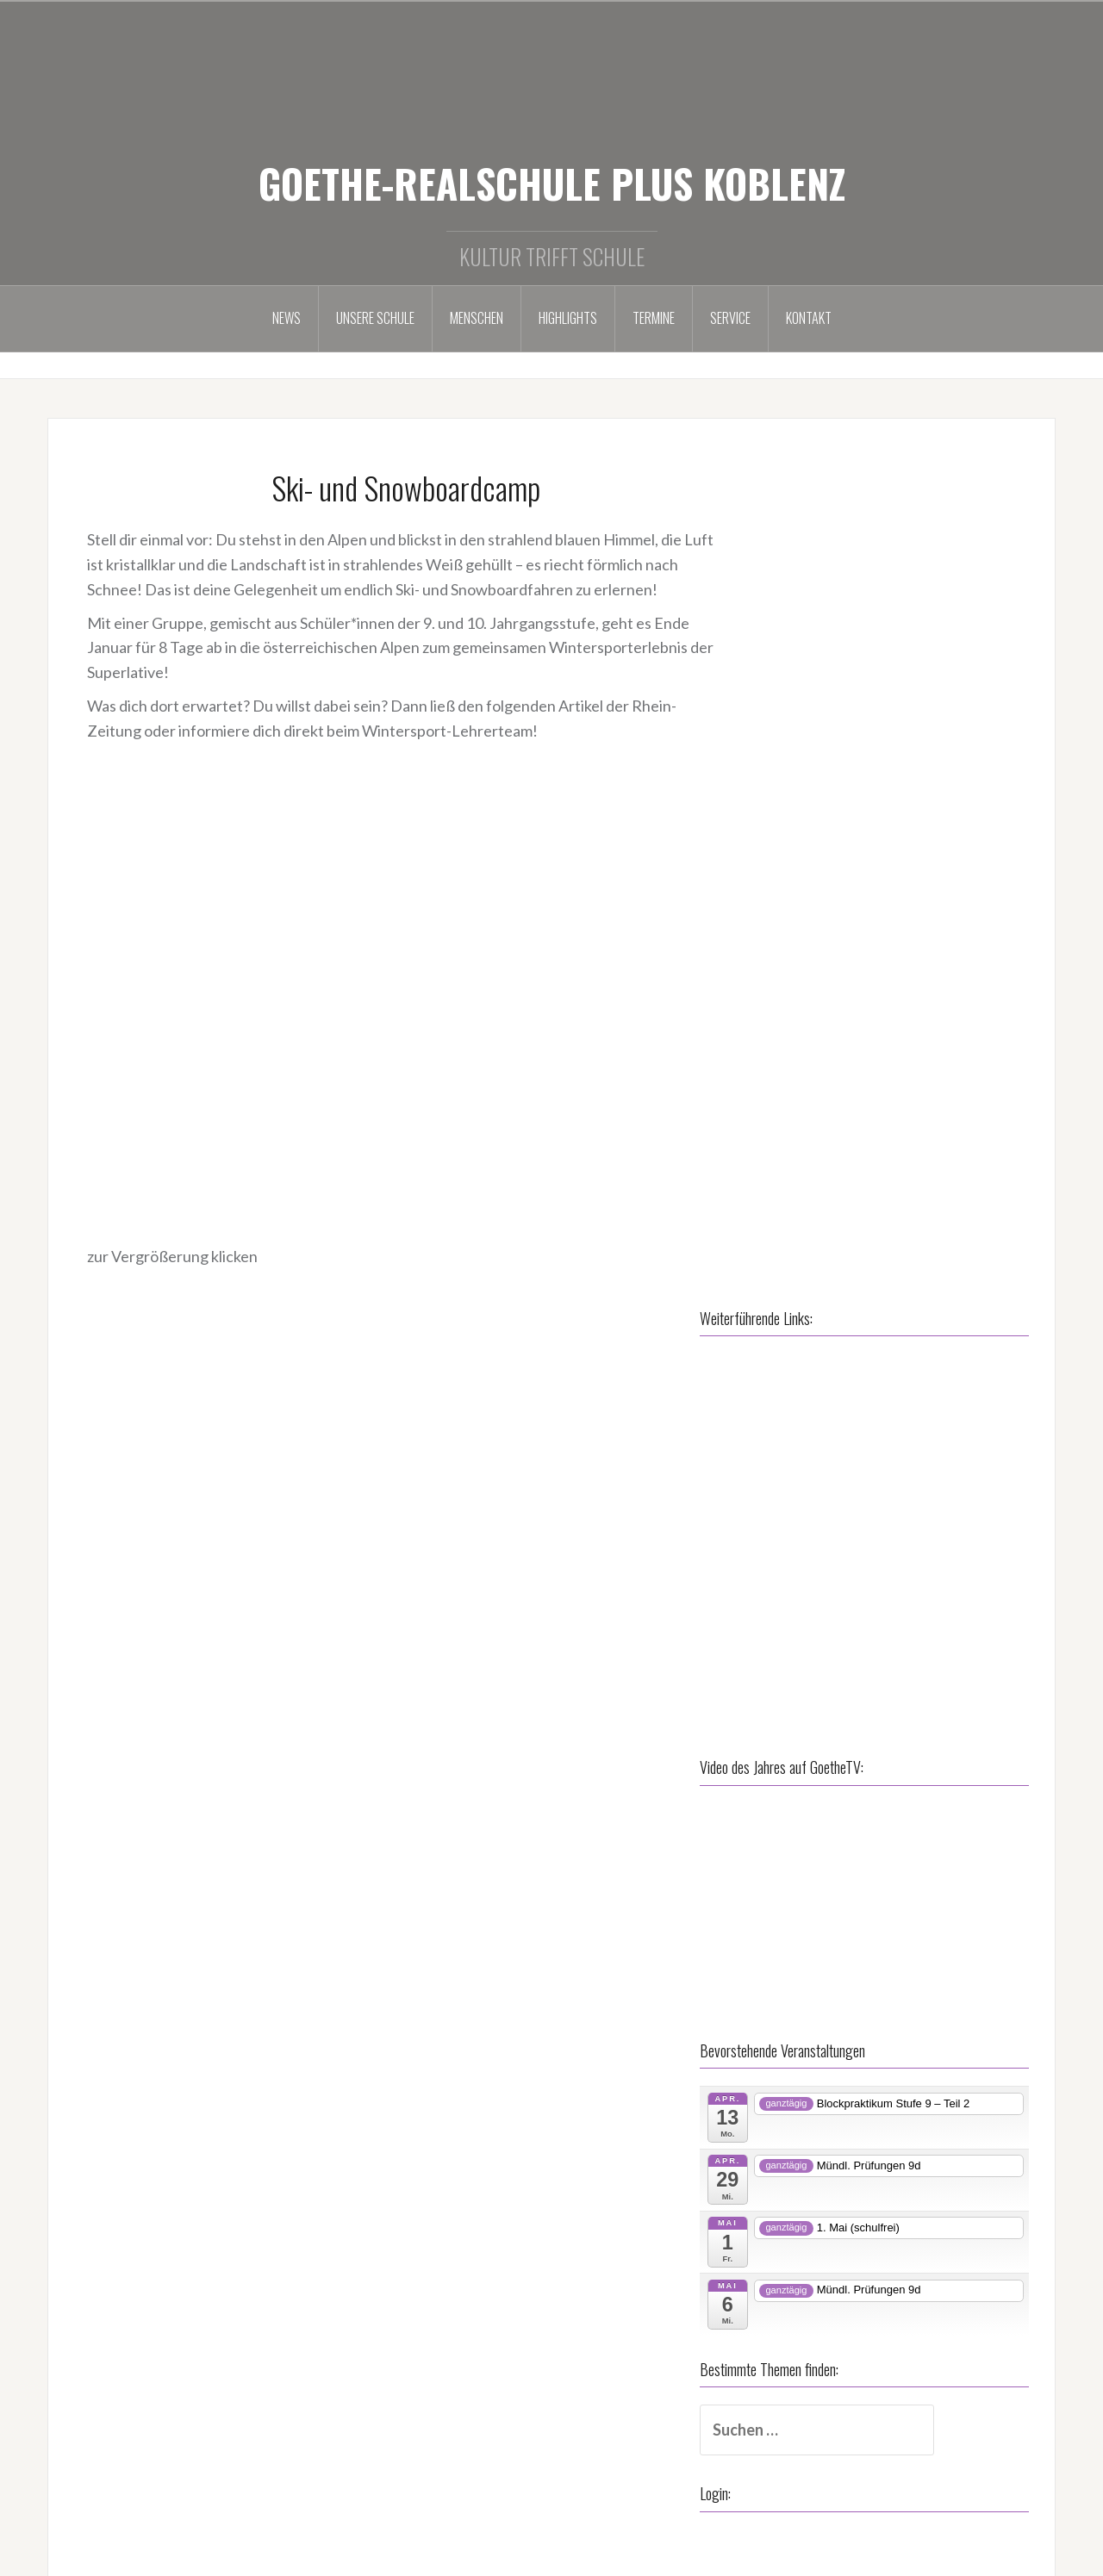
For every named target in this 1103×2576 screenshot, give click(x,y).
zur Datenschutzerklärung (489, 2411)
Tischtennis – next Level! (823, 2451)
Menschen (476, 318)
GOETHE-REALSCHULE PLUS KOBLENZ (552, 182)
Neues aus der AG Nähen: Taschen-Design (882, 2423)
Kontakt (809, 318)
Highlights (568, 318)
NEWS (286, 318)
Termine (654, 318)
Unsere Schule (375, 318)
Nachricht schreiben (142, 2511)
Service (730, 318)
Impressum (438, 2377)
